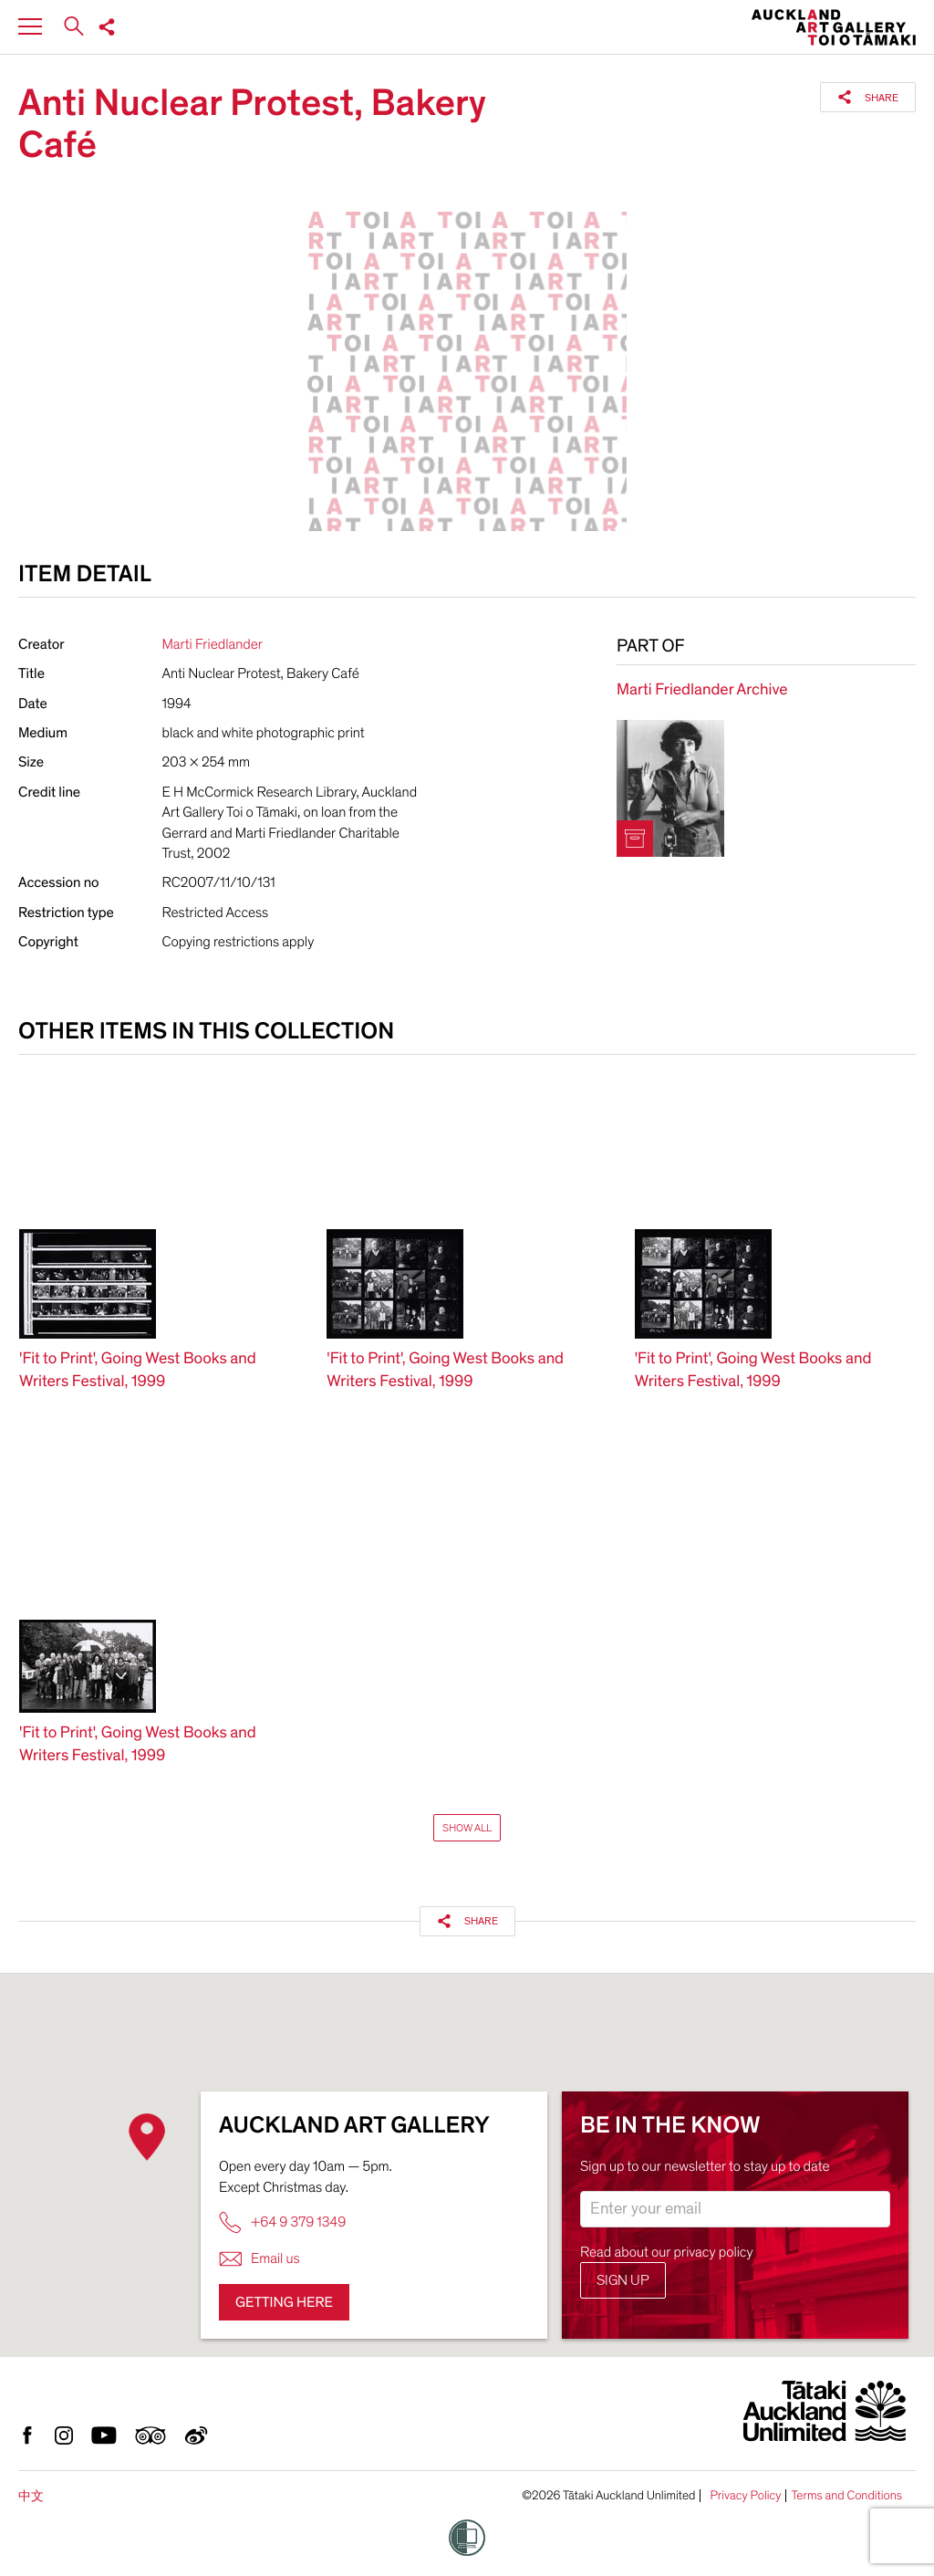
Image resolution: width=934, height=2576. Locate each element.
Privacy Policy (745, 2495)
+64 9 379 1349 (282, 2222)
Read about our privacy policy (666, 2252)
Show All (467, 1827)
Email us (259, 2258)
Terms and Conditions (846, 2495)
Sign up (623, 2280)
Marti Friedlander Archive (702, 690)
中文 (31, 2496)
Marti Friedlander (212, 644)
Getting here (284, 2302)
